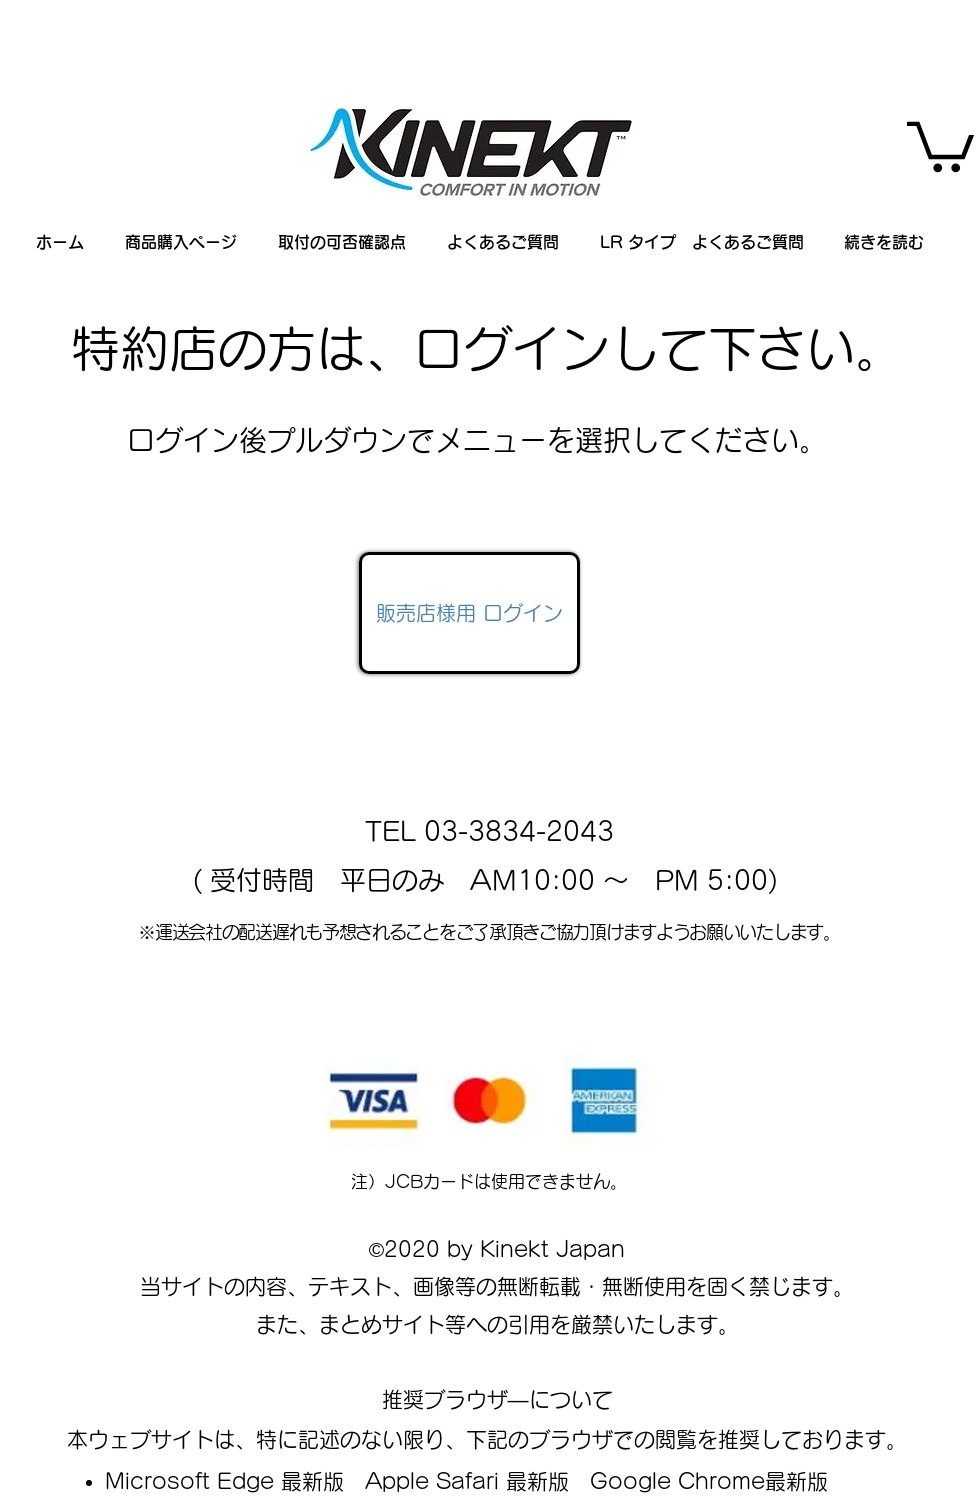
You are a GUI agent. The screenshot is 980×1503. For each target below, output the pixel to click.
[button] (940, 144)
